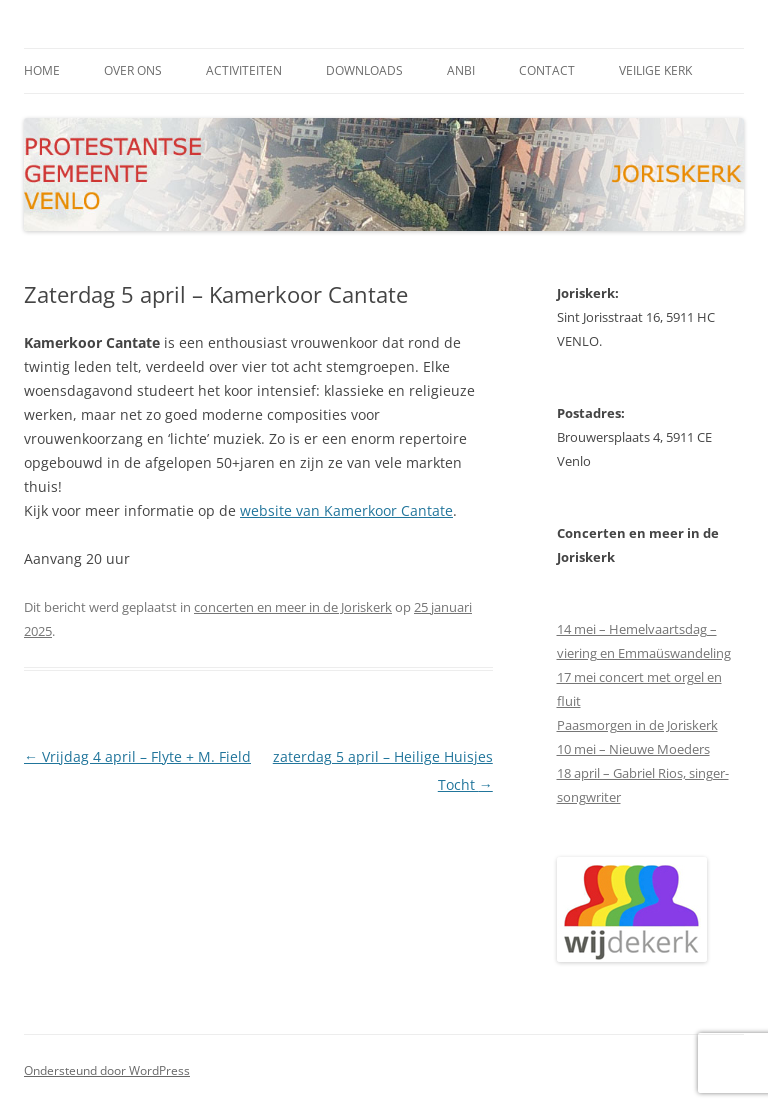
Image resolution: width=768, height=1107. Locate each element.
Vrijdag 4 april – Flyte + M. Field (137, 756)
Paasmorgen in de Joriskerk (637, 725)
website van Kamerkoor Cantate (346, 510)
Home (42, 70)
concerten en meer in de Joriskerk (293, 607)
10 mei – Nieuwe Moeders (633, 749)
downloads (364, 70)
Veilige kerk (655, 70)
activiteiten (244, 70)
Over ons (133, 70)
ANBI (461, 70)
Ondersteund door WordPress (107, 1070)
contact (547, 70)
